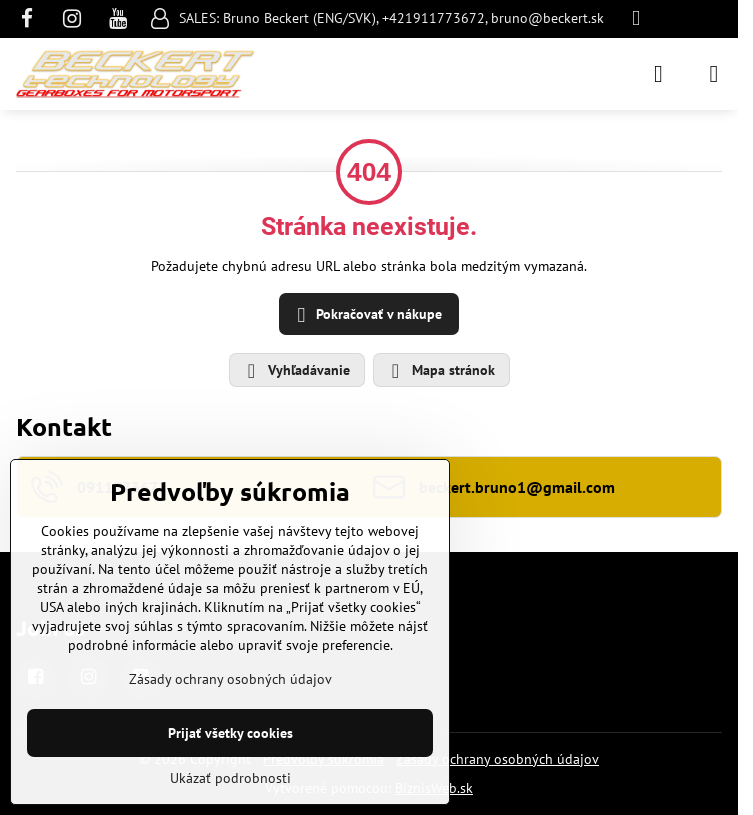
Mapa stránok (440, 371)
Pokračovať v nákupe (366, 315)
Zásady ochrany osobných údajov (497, 759)
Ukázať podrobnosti (230, 778)
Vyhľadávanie (296, 371)
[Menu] (714, 74)
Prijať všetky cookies (230, 733)
